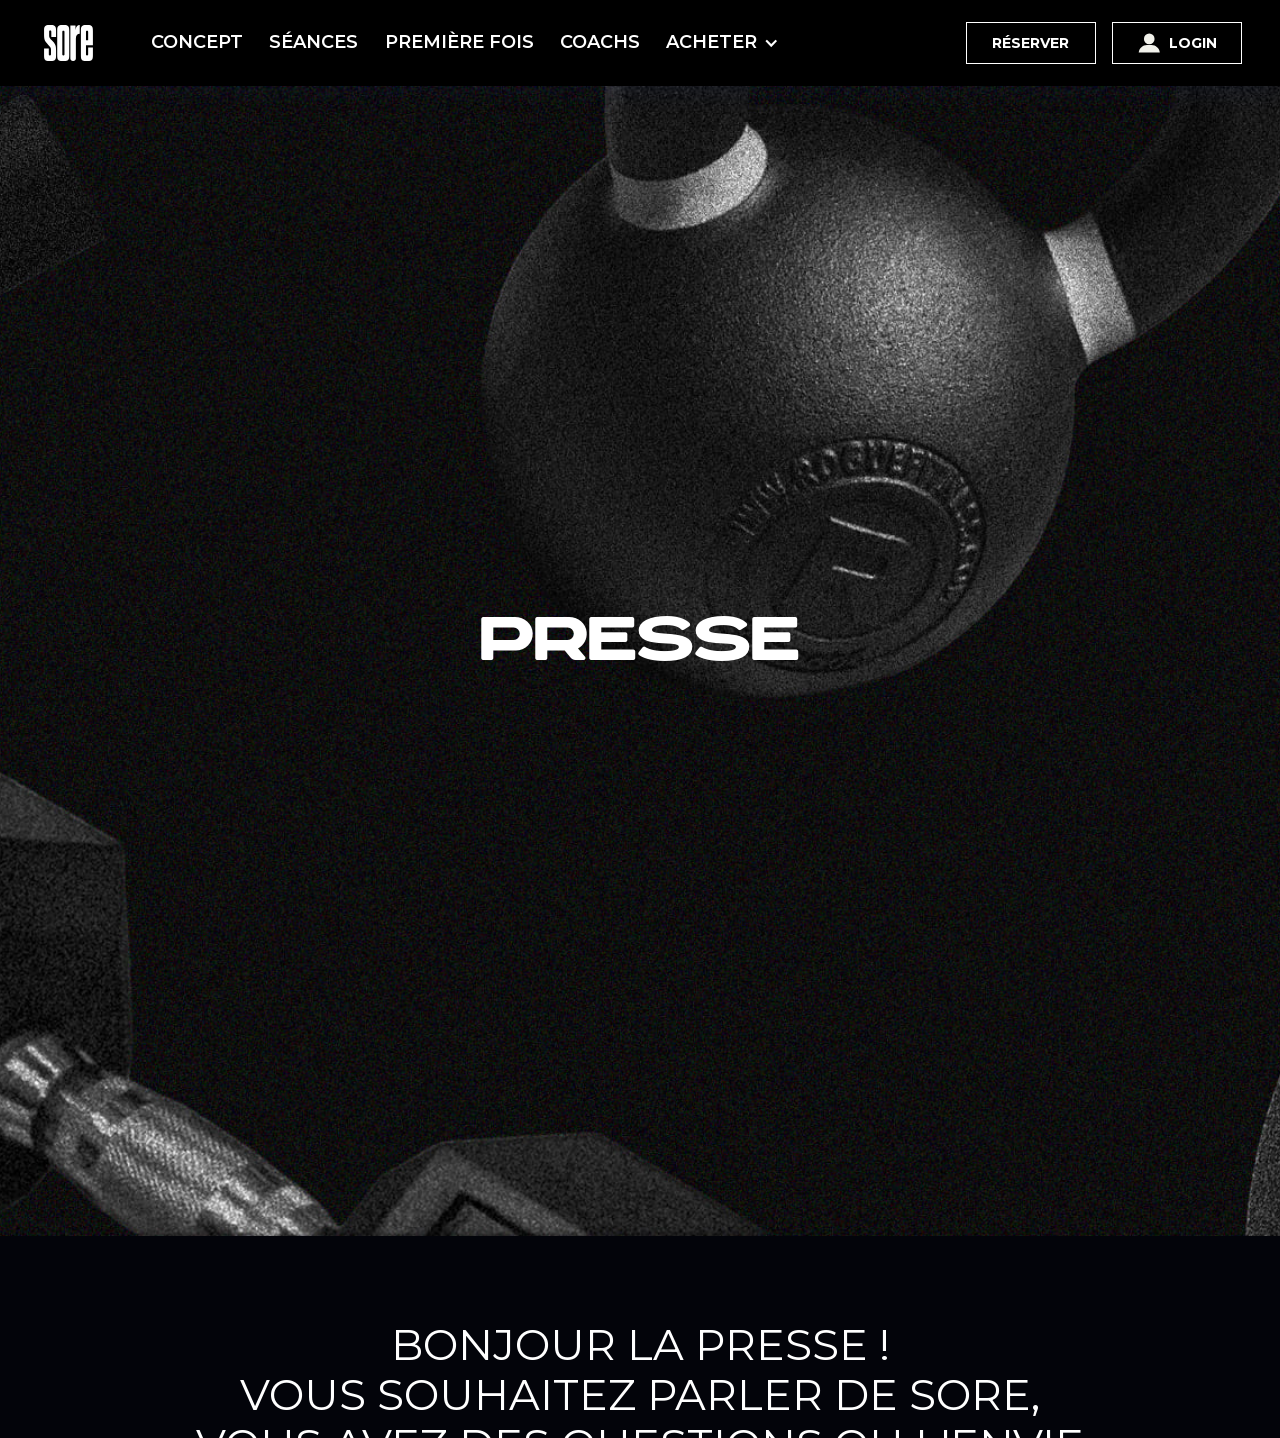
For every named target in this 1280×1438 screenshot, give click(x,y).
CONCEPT (197, 42)
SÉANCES (313, 42)
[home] (68, 43)
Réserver (1030, 43)
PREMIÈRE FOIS (459, 42)
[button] (726, 42)
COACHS (600, 42)
